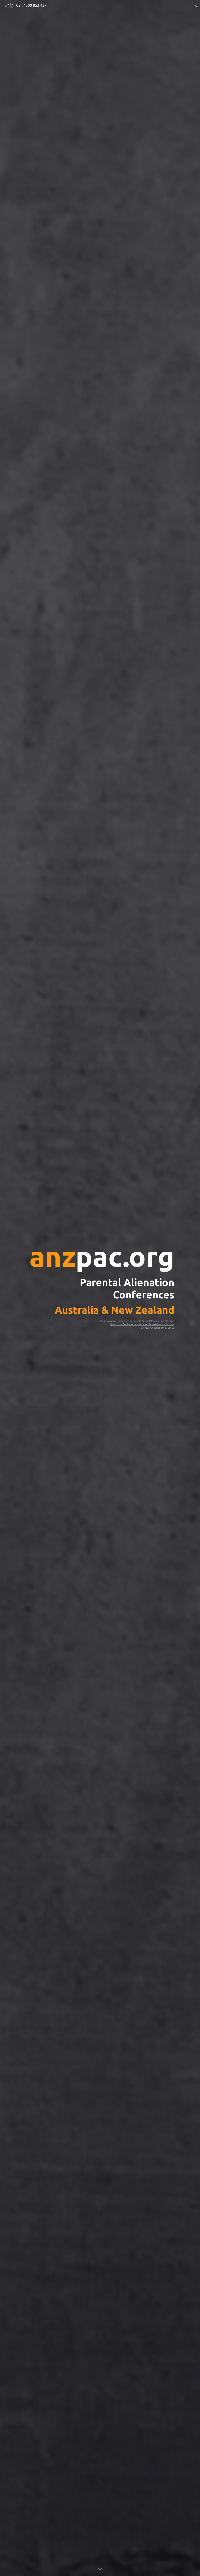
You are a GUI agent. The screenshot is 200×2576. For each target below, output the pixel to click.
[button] (195, 5)
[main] (100, 1288)
